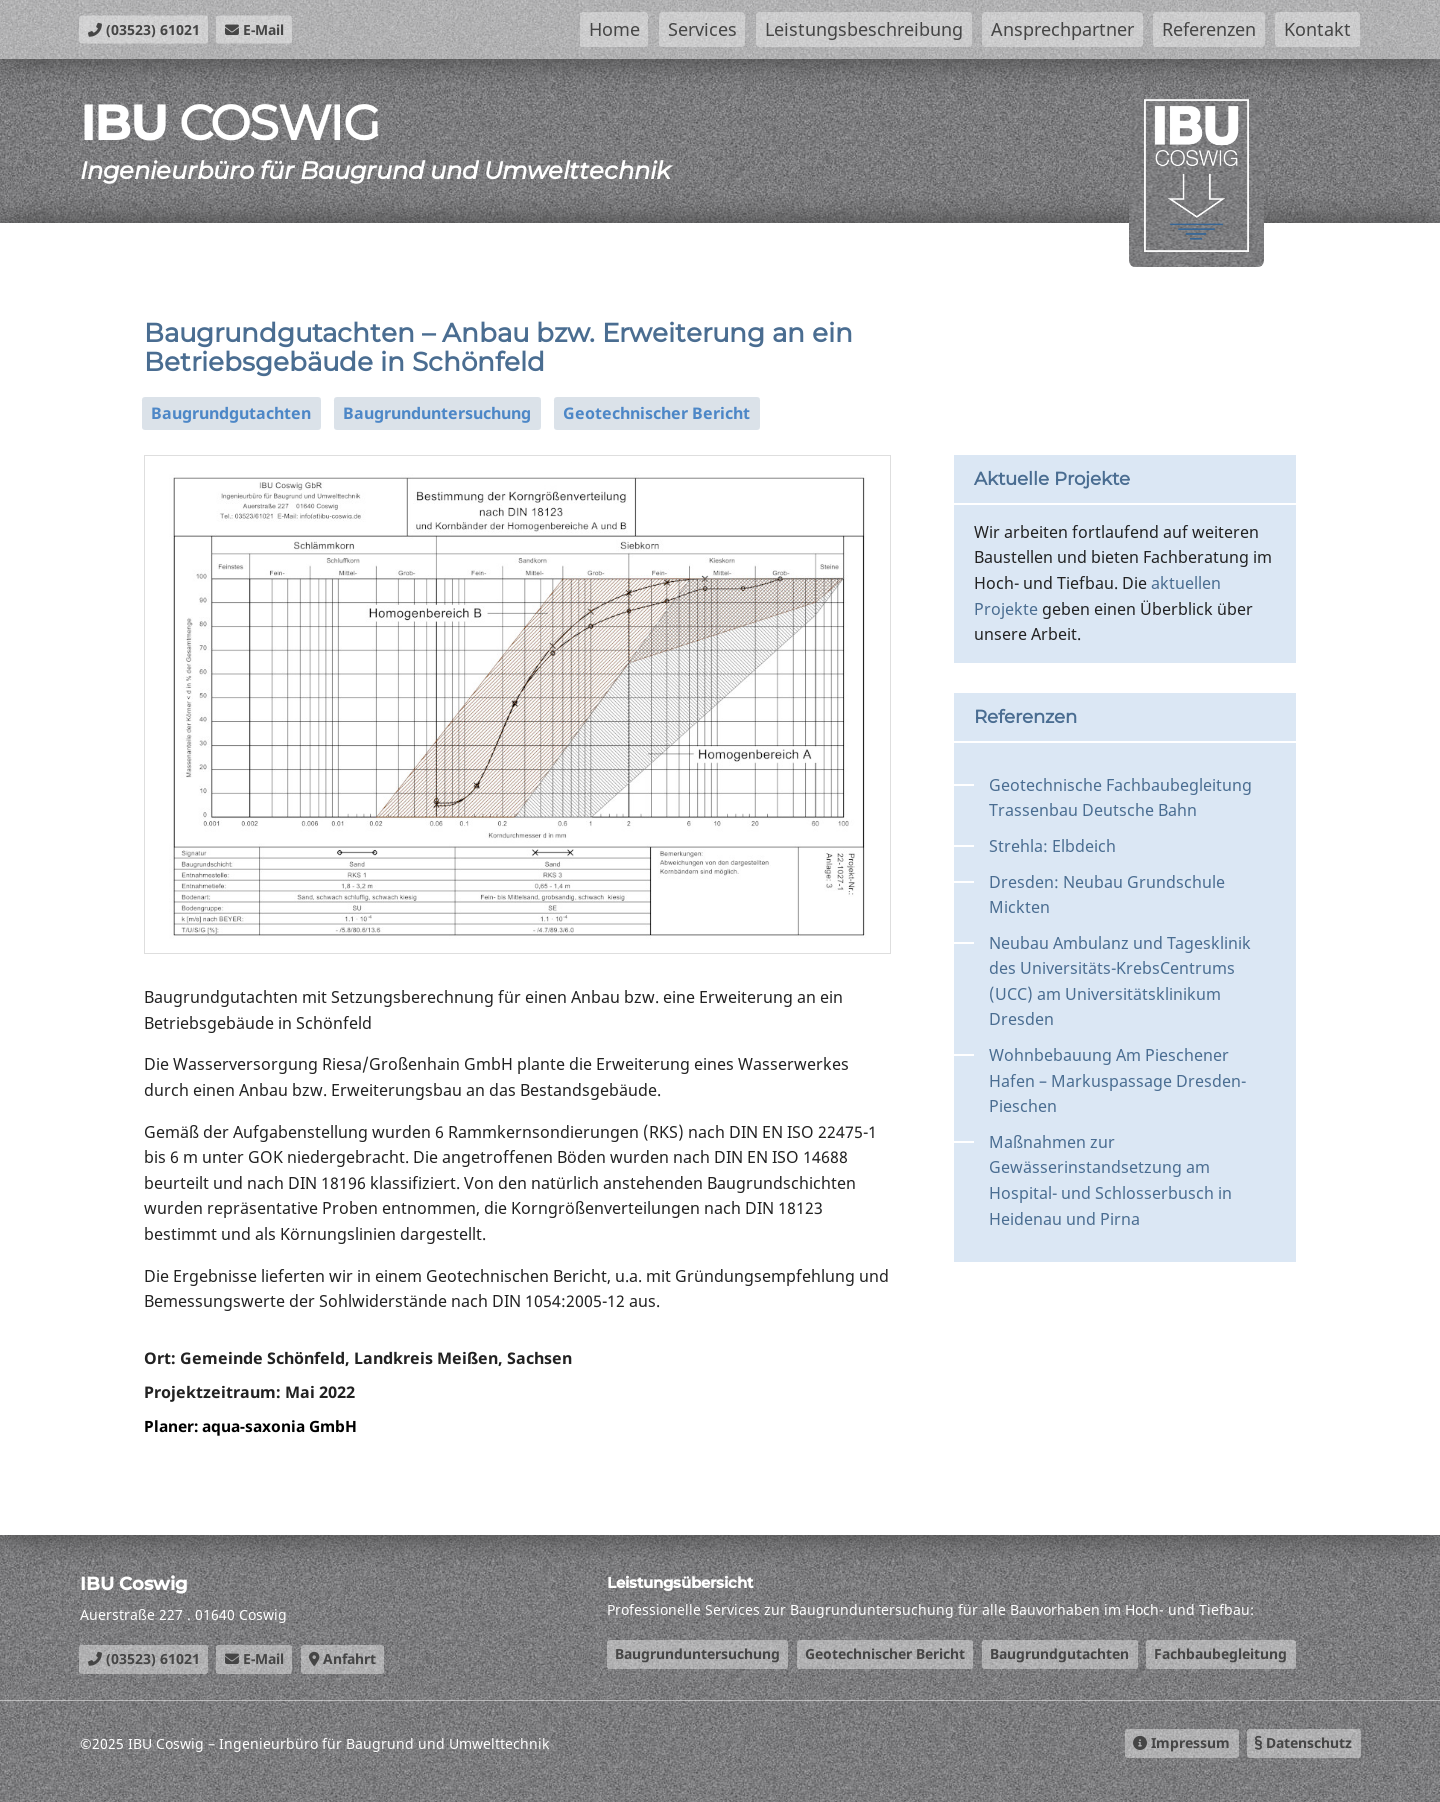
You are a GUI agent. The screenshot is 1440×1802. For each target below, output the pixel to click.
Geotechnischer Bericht (656, 413)
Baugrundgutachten (231, 413)
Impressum (1181, 1742)
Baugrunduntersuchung (437, 413)
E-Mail (254, 28)
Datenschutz (1303, 1742)
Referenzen (1209, 29)
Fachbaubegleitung (1221, 1653)
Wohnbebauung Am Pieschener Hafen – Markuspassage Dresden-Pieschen (1117, 1080)
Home (614, 29)
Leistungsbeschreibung (864, 29)
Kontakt (1317, 29)
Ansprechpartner (1062, 29)
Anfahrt (343, 1658)
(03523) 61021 (144, 28)
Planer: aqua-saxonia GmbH (255, 1426)
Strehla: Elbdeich (1052, 846)
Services (702, 29)
